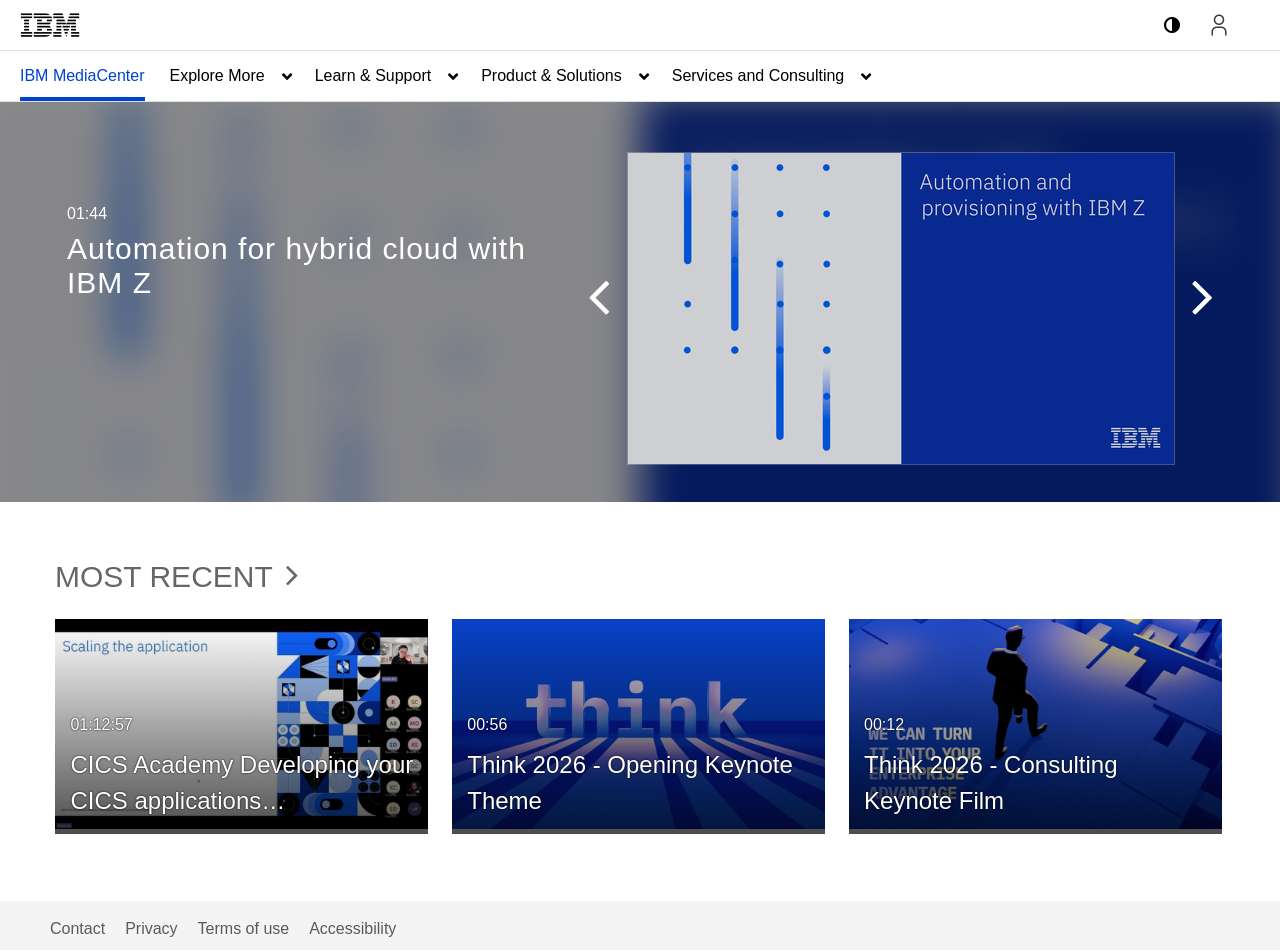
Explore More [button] (217, 75)
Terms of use (244, 928)
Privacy (151, 928)
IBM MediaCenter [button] (82, 75)
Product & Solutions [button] (551, 75)
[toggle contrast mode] (1172, 25)
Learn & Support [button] (373, 75)
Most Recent (176, 576)
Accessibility (352, 928)
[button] (608, 302)
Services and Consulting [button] (758, 75)
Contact (77, 928)
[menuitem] (82, 76)
